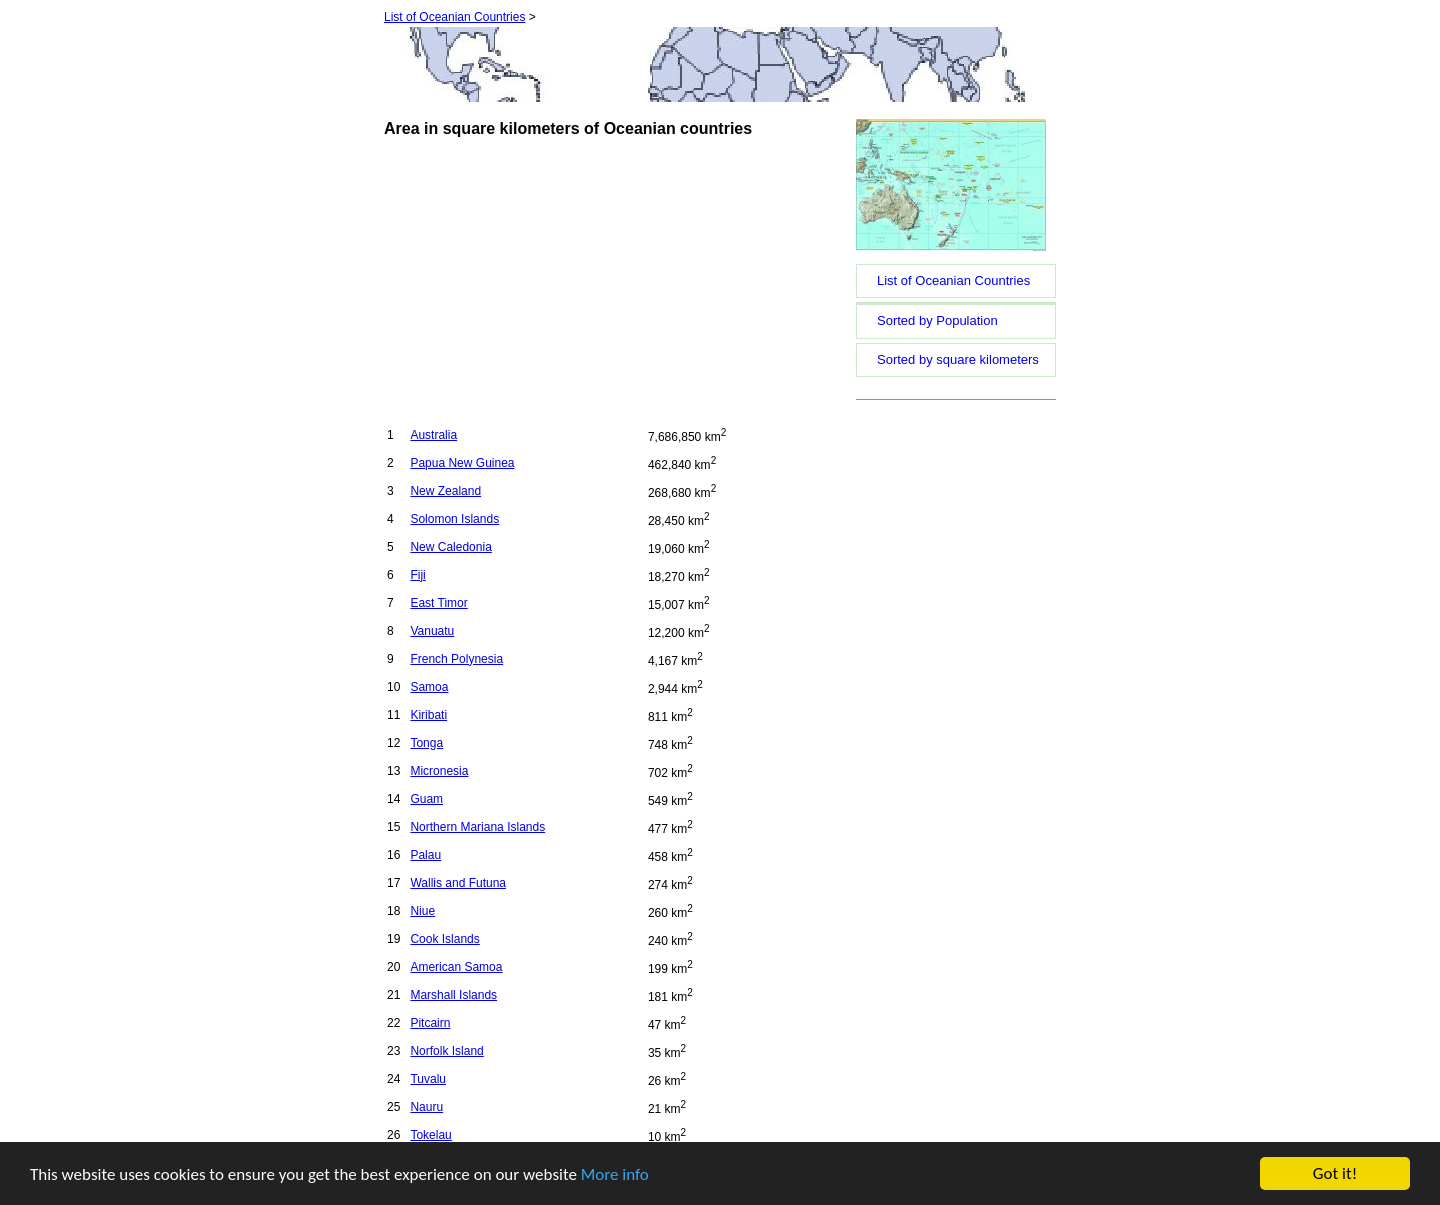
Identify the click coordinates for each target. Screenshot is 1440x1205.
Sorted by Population (937, 320)
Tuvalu (428, 1079)
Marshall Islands (453, 995)
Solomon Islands (454, 519)
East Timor (438, 603)
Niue (422, 911)
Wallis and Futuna (458, 883)
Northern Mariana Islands (477, 827)
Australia (433, 435)
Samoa (429, 687)
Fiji (417, 575)
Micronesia (439, 771)
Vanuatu (432, 631)
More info (615, 1174)
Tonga (426, 743)
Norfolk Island (446, 1051)
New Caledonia (450, 547)
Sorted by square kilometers (958, 359)
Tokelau (430, 1135)
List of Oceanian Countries (454, 17)
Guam (426, 799)
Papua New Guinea (462, 463)
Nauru (426, 1107)
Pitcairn (430, 1023)
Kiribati (428, 715)
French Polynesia (456, 659)
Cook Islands (444, 939)
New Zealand (445, 491)
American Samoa (456, 967)
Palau (425, 855)
